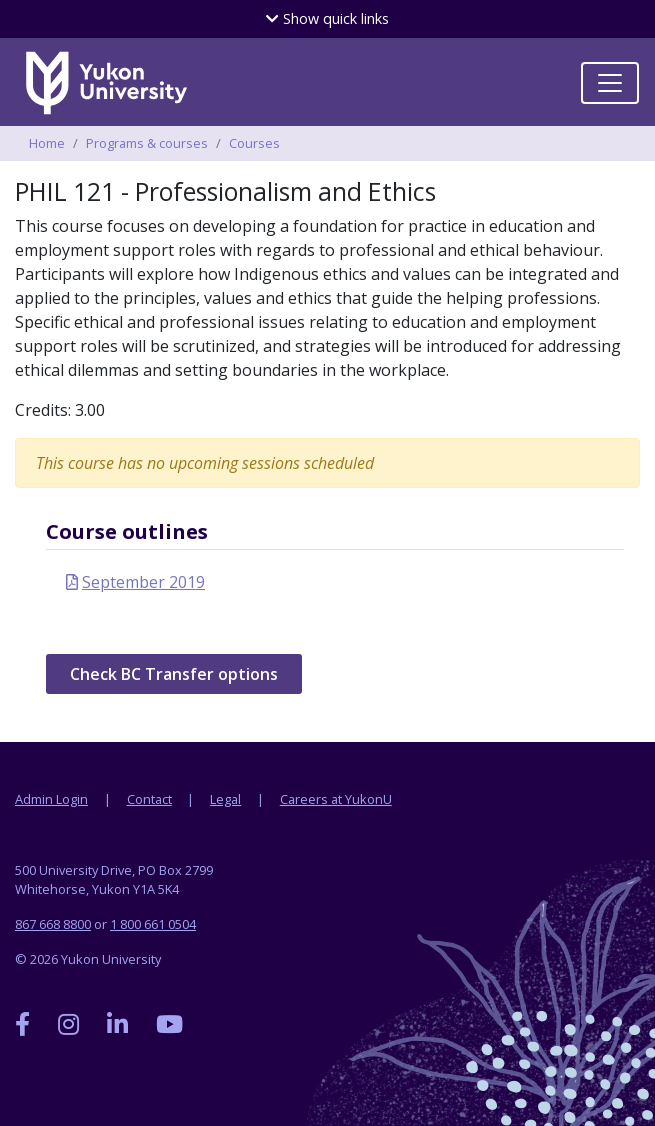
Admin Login (51, 799)
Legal (225, 799)
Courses (254, 143)
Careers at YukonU (336, 799)
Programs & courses (147, 143)
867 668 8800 (53, 924)
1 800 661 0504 (153, 924)
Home (47, 143)
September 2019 (143, 582)
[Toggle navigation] (610, 83)
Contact (149, 799)
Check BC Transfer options (174, 674)
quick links (327, 18)
